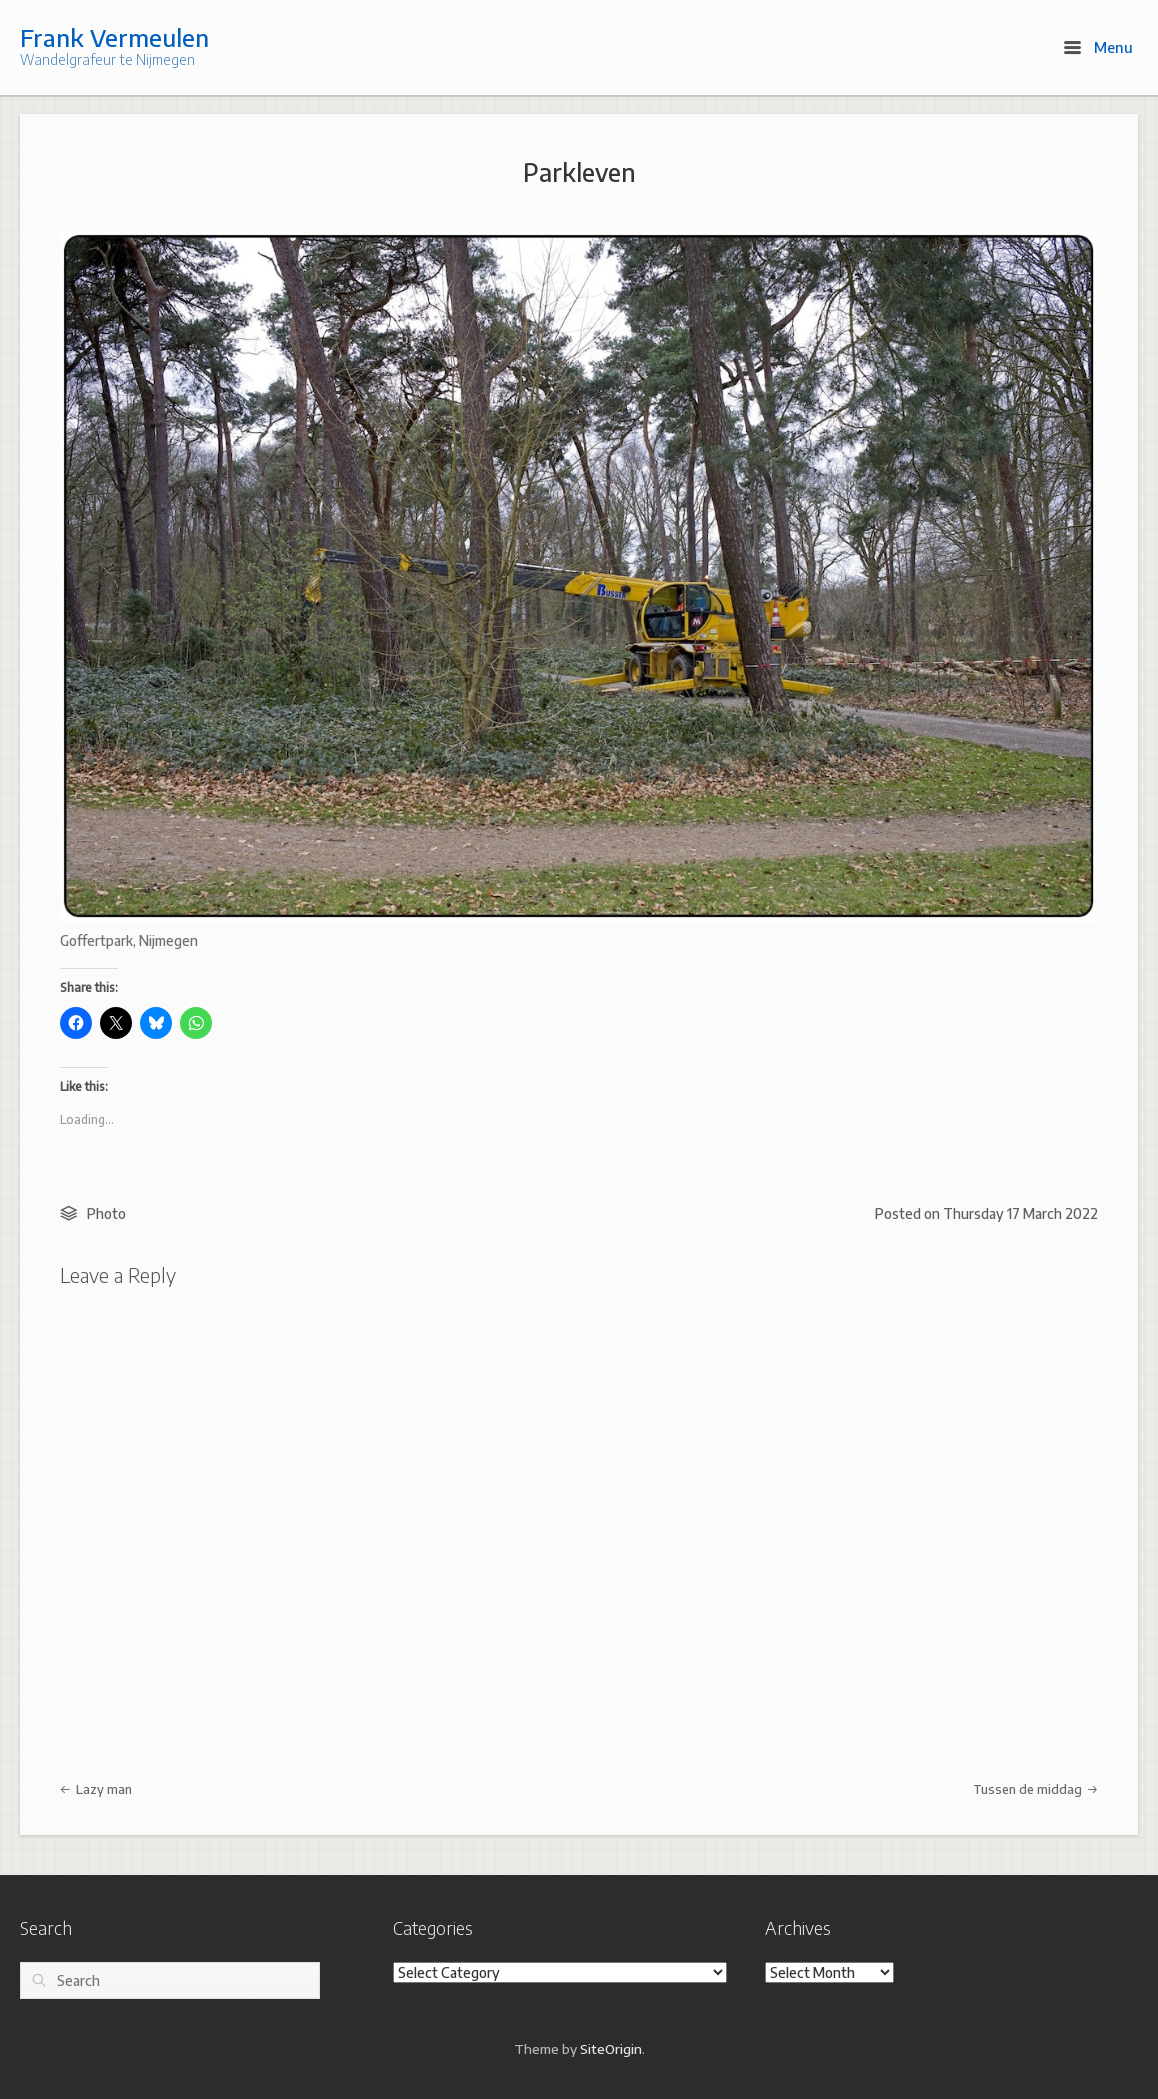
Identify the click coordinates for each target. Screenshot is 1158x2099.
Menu (1098, 47)
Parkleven (579, 172)
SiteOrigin (611, 2048)
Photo (106, 1213)
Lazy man (96, 1789)
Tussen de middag (1035, 1789)
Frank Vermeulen (114, 37)
